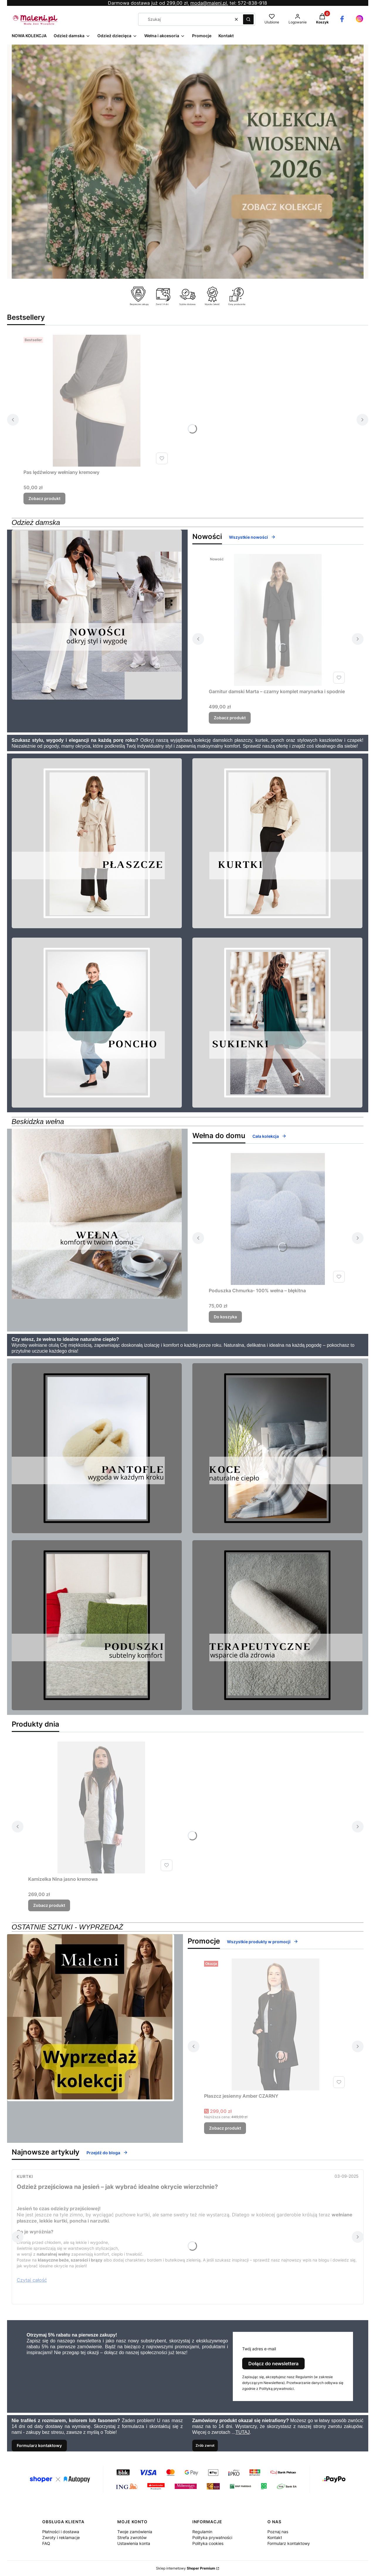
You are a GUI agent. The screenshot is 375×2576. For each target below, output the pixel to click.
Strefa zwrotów (132, 2537)
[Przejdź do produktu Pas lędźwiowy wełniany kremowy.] (96, 401)
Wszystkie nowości (252, 537)
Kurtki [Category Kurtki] (25, 2176)
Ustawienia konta (133, 2543)
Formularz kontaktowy (39, 2445)
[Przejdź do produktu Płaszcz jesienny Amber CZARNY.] (275, 2024)
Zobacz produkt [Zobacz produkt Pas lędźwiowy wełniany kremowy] (44, 498)
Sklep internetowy (185, 2568)
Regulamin (202, 2531)
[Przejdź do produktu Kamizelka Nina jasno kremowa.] (101, 1807)
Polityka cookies (207, 2543)
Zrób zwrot (205, 2445)
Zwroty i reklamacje (61, 2537)
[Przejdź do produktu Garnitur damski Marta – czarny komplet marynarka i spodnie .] (278, 620)
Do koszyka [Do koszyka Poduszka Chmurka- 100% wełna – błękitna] (225, 1316)
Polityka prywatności (212, 2537)
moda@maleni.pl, (209, 3)
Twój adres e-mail (259, 2348)
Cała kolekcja (269, 1136)
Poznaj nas (277, 2531)
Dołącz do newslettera (273, 2363)
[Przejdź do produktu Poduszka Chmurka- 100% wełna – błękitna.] (278, 1219)
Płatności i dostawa (60, 2531)
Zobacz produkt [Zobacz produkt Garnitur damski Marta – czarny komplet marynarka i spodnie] (230, 717)
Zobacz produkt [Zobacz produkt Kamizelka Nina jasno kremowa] (49, 1905)
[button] (248, 19)
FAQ (46, 2543)
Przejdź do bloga (107, 2152)
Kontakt (274, 2537)
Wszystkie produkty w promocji (262, 1941)
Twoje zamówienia (134, 2531)
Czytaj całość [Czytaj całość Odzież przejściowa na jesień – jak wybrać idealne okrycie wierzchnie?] (32, 2280)
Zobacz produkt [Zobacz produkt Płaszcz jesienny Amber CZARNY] (225, 2128)
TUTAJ (242, 2432)
